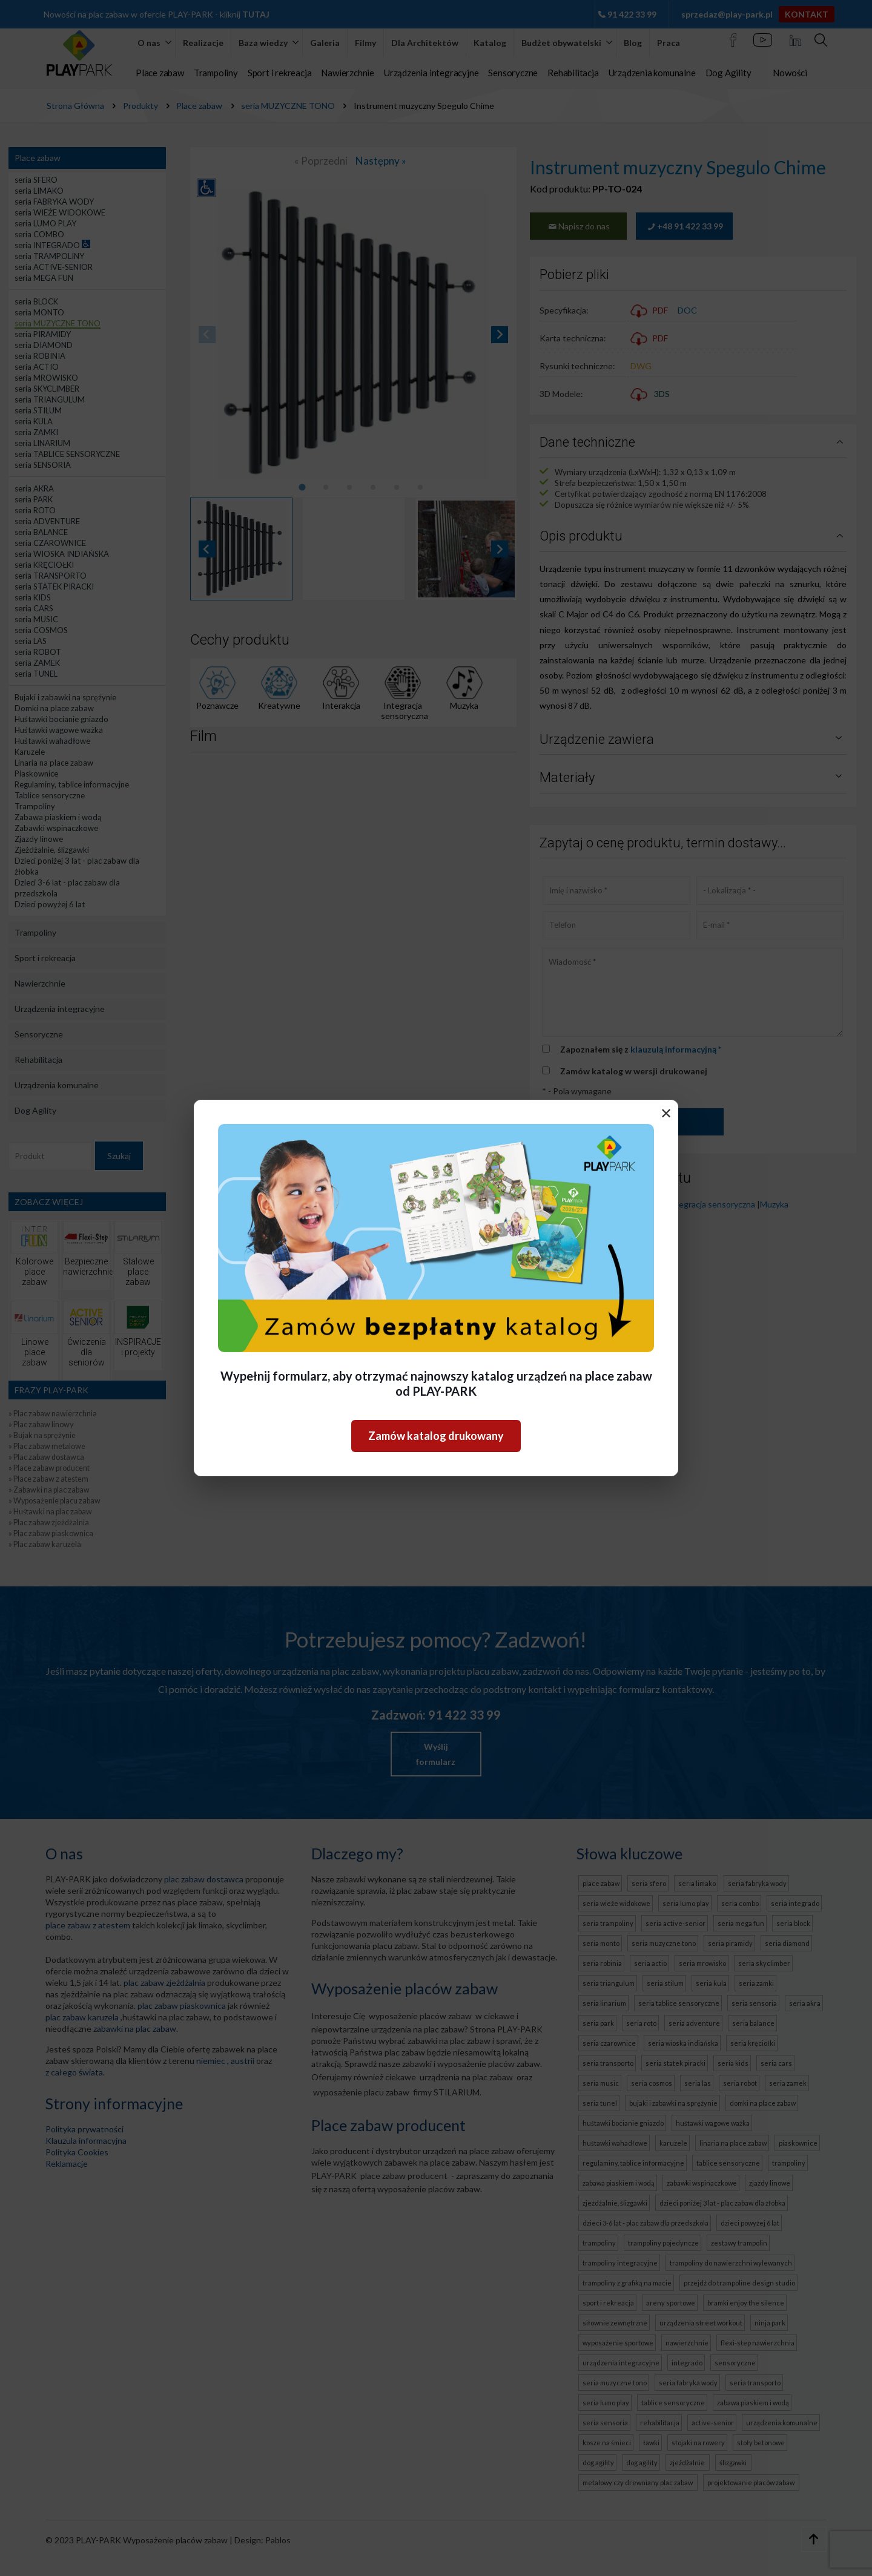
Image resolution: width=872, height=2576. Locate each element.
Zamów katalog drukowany (436, 1435)
